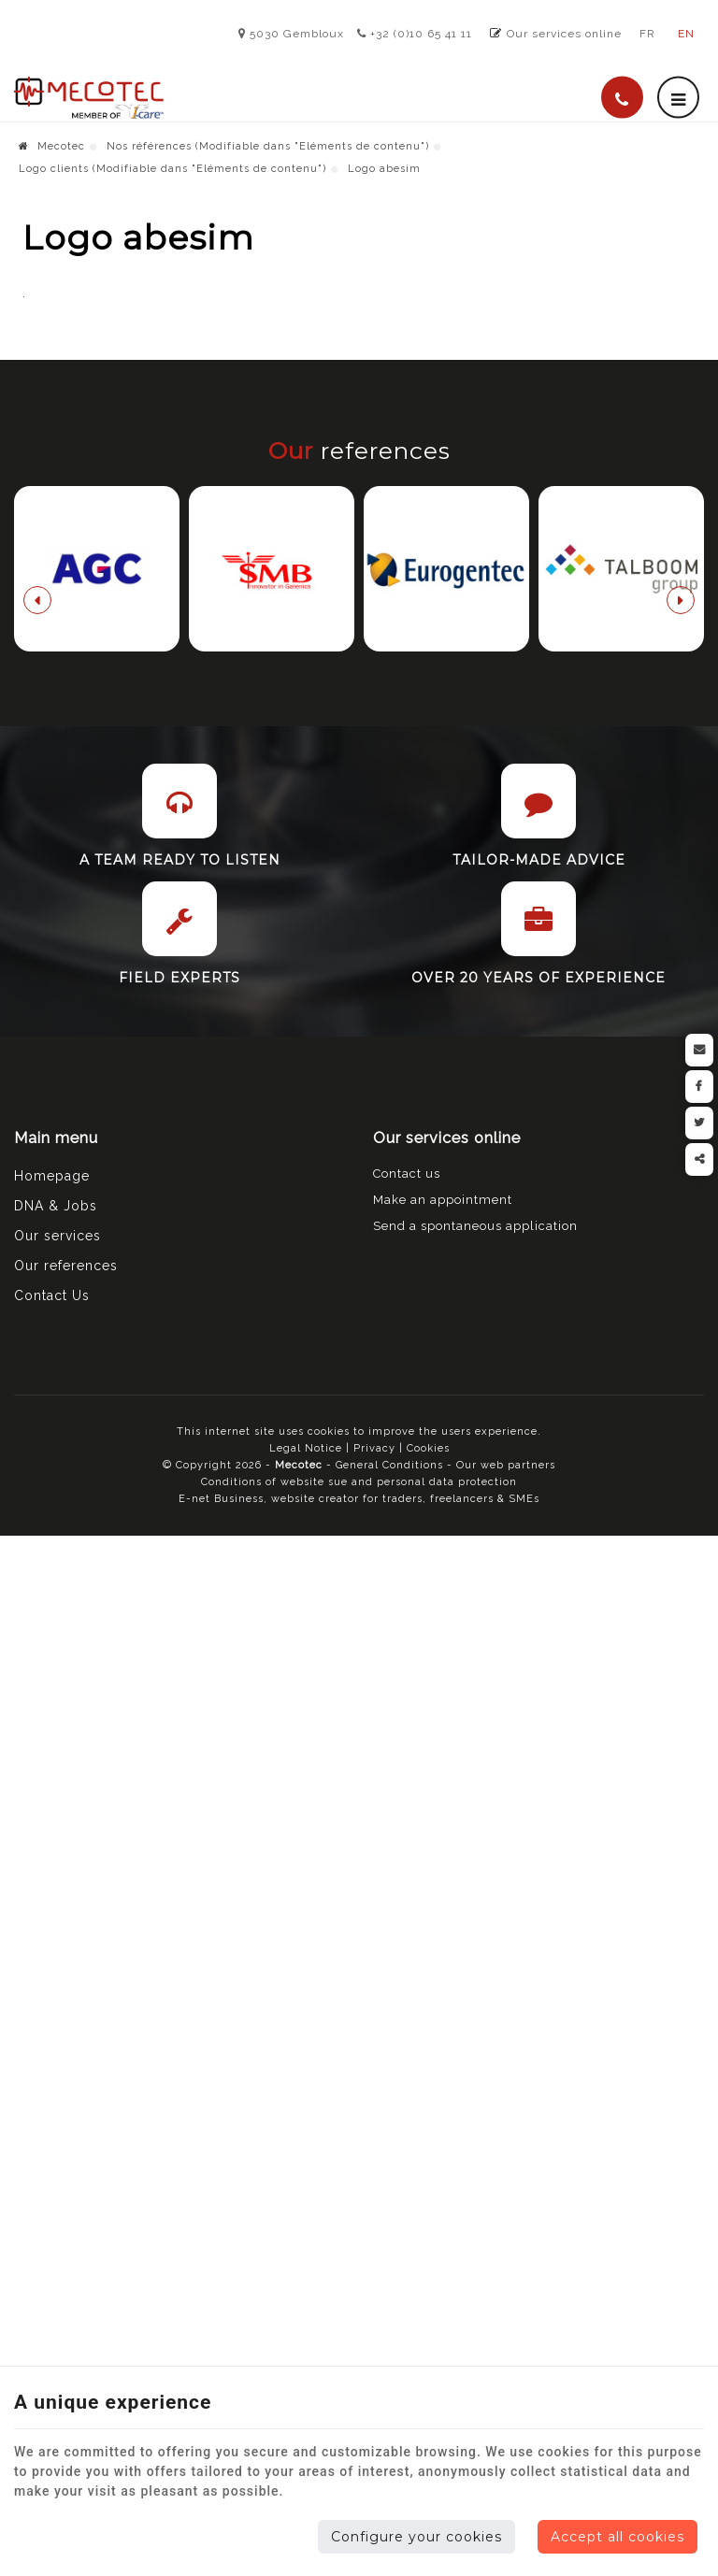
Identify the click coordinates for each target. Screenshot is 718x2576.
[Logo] (89, 98)
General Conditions (391, 2263)
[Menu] (678, 98)
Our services (57, 2033)
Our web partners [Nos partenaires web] (505, 2263)
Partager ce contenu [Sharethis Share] (699, 1159)
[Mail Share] (699, 1050)
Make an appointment (442, 1998)
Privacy (374, 2246)
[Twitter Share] (699, 1123)
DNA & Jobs (55, 2003)
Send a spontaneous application (475, 2024)
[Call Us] (622, 98)
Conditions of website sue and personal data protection (359, 2280)
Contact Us (52, 2093)
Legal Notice (305, 2246)
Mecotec (52, 146)
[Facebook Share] (699, 1086)
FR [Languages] (647, 33)
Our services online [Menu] (447, 1936)
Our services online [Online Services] (564, 33)
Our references (66, 2063)
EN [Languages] (686, 33)
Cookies (428, 2246)
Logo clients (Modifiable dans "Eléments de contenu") (172, 169)
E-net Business (221, 2297)
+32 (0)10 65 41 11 (414, 33)
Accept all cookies (617, 2536)
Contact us (406, 1972)
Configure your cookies (416, 2536)
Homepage (52, 1974)
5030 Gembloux (291, 33)
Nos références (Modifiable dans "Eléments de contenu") (268, 146)
